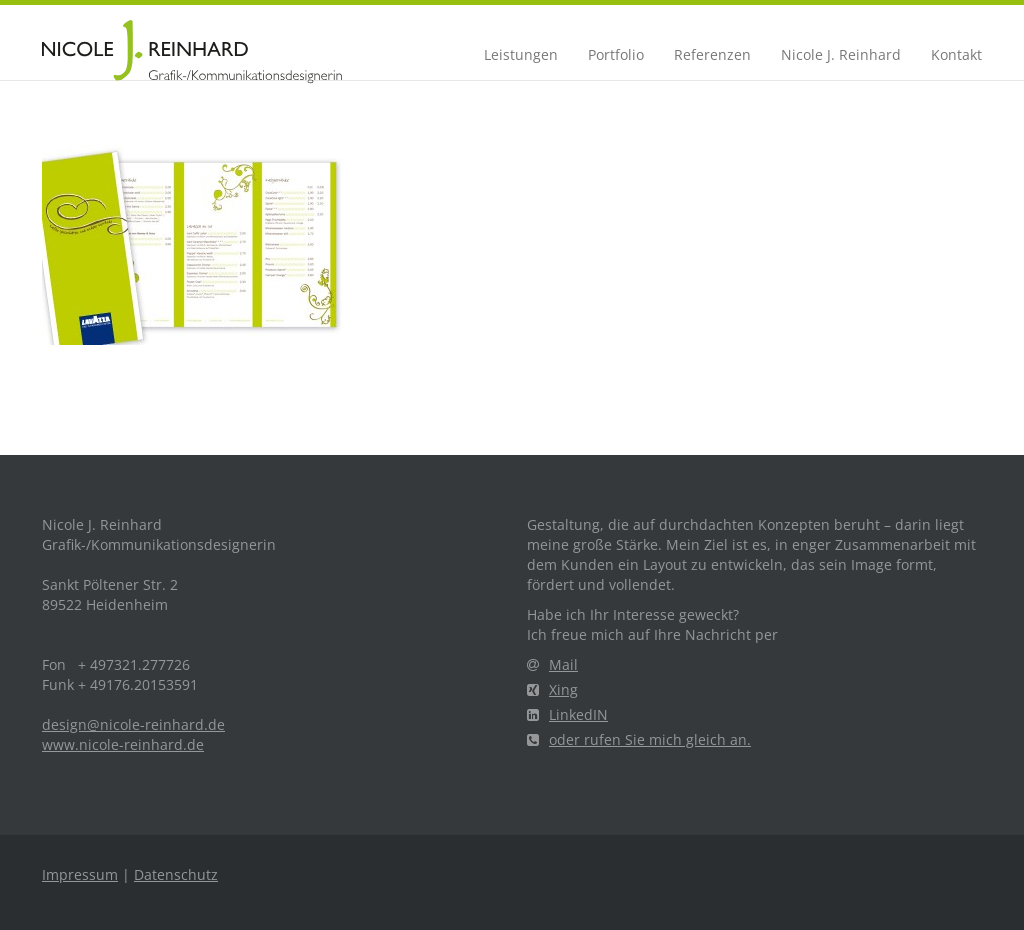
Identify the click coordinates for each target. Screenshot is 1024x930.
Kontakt (956, 54)
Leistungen (521, 54)
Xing (552, 689)
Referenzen (712, 54)
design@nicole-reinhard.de (133, 724)
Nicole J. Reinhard (841, 54)
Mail (552, 664)
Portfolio (616, 54)
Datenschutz (176, 874)
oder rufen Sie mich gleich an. (639, 739)
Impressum (80, 874)
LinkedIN (567, 714)
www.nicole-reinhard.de (123, 744)
